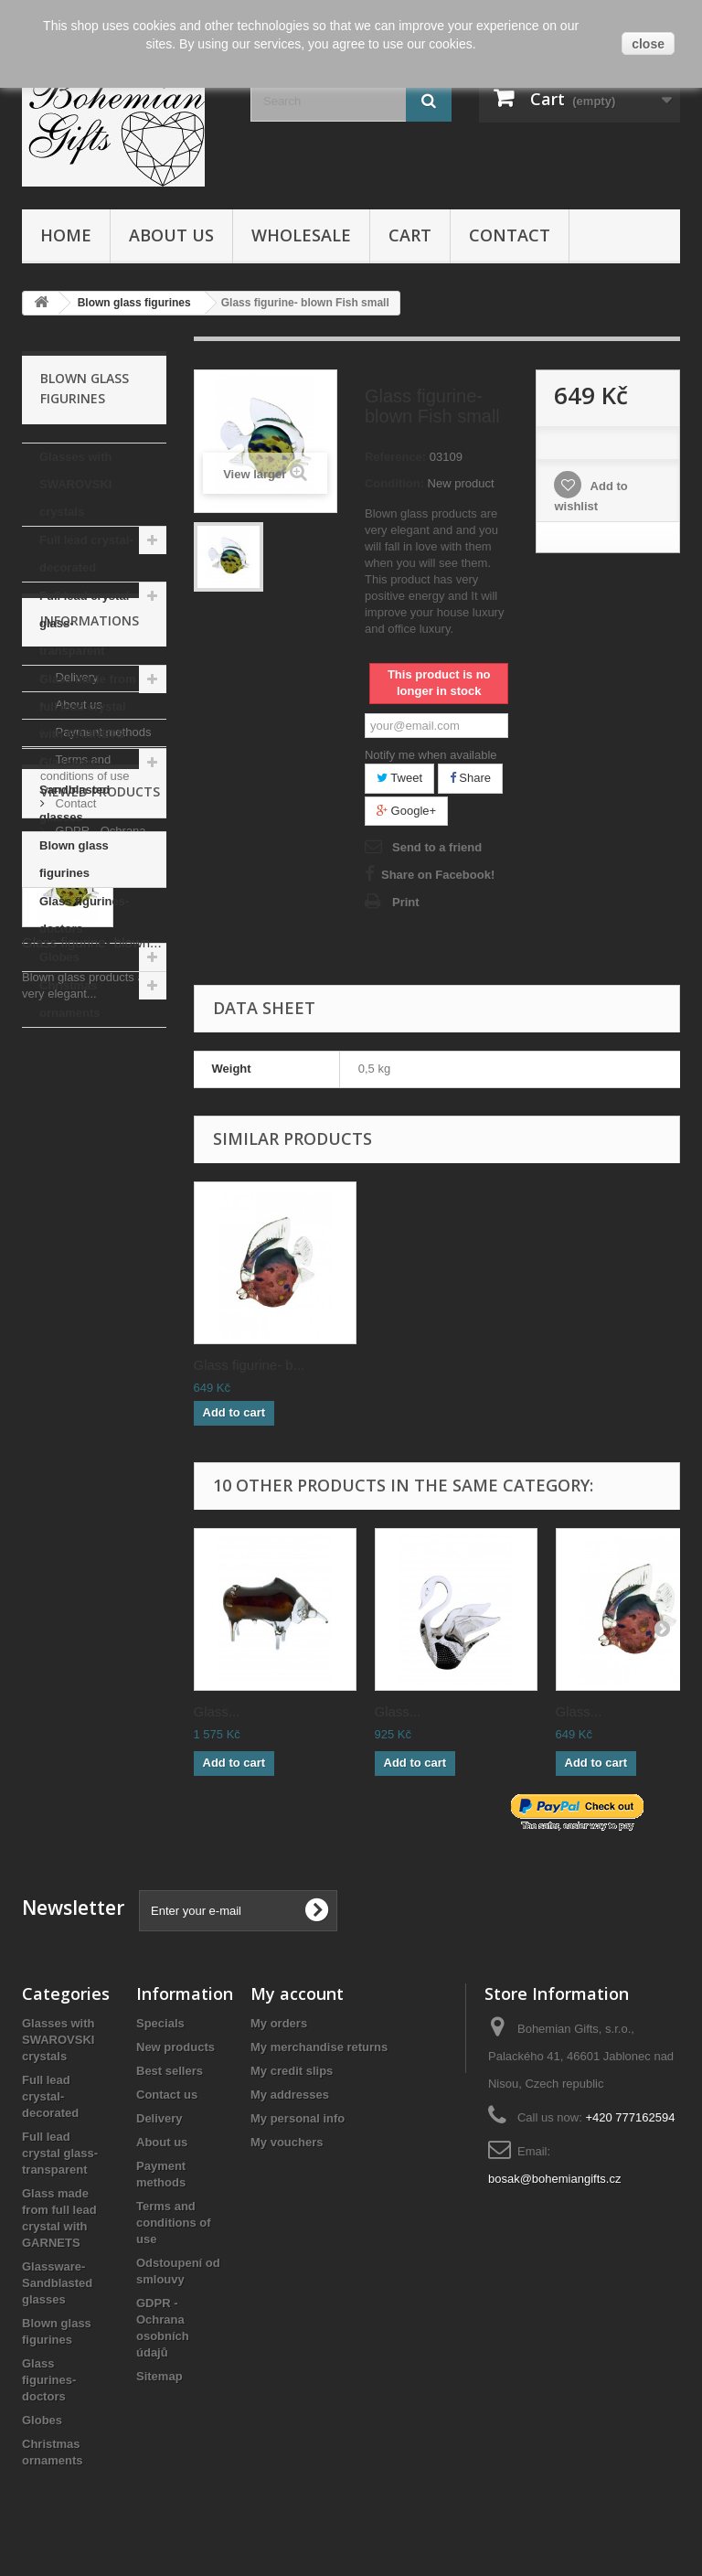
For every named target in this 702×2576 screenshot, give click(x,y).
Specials (160, 2023)
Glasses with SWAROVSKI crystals (75, 484)
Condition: (394, 483)
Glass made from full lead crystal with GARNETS (87, 706)
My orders (278, 2023)
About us (171, 235)
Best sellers (169, 2071)
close (648, 44)
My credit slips (291, 2071)
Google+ (406, 811)
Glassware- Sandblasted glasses (74, 789)
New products (175, 2047)
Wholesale (301, 235)
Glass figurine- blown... (92, 1521)
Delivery (75, 1131)
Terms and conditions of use (173, 2222)
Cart (409, 235)
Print (406, 902)
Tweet (399, 778)
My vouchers (286, 2142)
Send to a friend (437, 847)
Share (470, 778)
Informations (89, 1082)
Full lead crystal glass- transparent (84, 623)
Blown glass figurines (74, 859)
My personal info (297, 2118)
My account (297, 1993)
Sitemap (159, 2376)
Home (65, 235)
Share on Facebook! (438, 875)
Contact (509, 235)
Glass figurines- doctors (84, 914)
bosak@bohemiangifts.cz (554, 2179)
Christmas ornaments (69, 999)
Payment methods (101, 1186)
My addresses (289, 2094)
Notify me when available (431, 755)
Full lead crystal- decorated (86, 553)
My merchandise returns (319, 2047)
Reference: (395, 457)
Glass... (217, 1711)
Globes (59, 957)
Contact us (166, 2094)
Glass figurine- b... (249, 1365)
